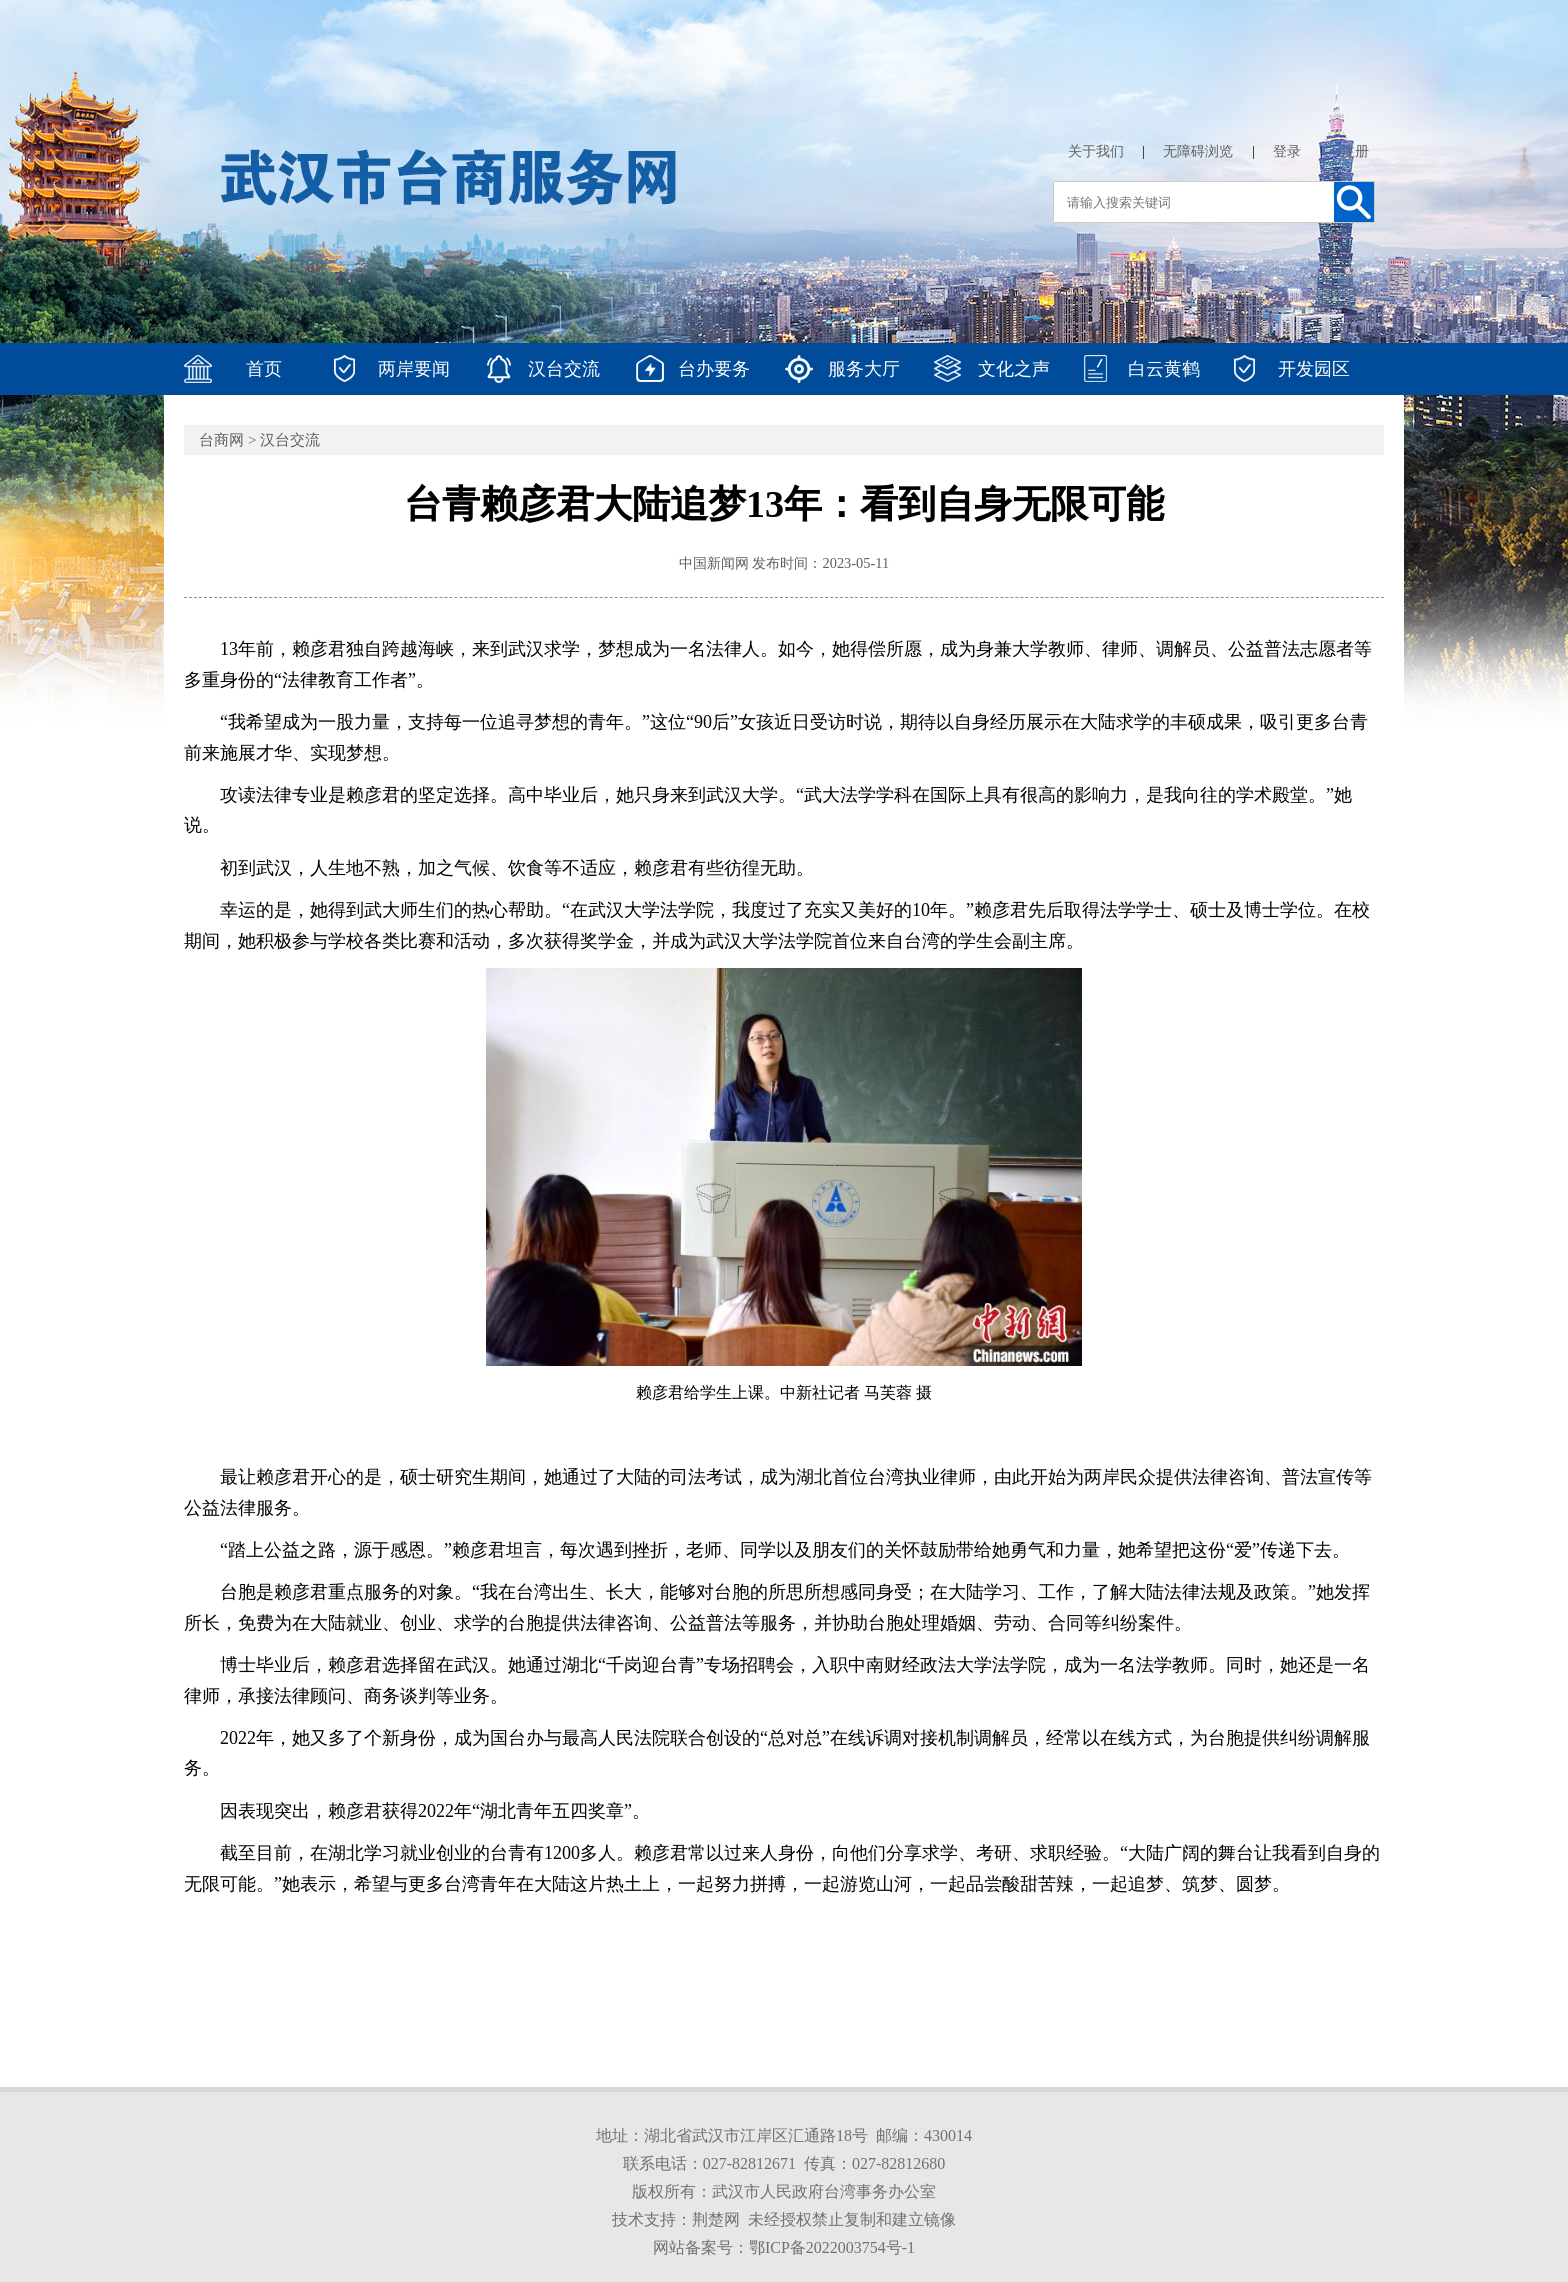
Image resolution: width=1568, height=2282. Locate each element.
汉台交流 (564, 369)
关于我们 (1096, 151)
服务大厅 (864, 369)
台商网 (221, 439)
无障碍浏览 (1198, 151)
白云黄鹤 (1164, 369)
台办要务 (714, 369)
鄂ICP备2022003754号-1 (832, 2247)
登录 (1287, 151)
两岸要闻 (414, 369)
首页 (264, 369)
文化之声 (1014, 369)
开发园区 (1314, 369)
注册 (1355, 151)
